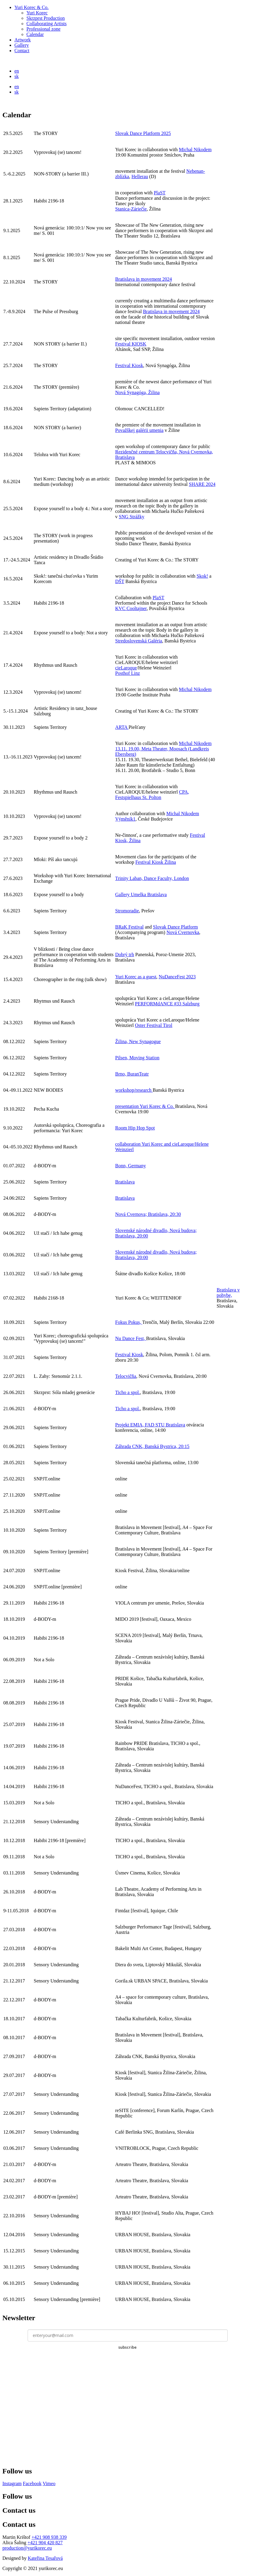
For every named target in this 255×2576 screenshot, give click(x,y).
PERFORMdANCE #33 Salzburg (167, 1003)
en (16, 70)
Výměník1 (125, 818)
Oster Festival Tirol (153, 1025)
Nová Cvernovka (182, 932)
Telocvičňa (125, 1376)
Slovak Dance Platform (175, 926)
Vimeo (49, 2483)
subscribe (127, 2347)
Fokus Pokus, (128, 1322)
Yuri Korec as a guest (135, 976)
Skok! (202, 576)
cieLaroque (126, 667)
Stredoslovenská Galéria (138, 640)
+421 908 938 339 (49, 2537)
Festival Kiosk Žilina (155, 862)
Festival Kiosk (129, 365)
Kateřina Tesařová (45, 2558)
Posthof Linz (127, 673)
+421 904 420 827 (45, 2542)
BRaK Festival (129, 926)
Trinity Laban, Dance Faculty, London (152, 878)
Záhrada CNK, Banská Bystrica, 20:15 (152, 1446)
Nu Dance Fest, (130, 1338)
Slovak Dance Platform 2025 (143, 133)
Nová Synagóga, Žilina (137, 392)
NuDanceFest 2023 (177, 976)
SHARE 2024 (202, 484)
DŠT (119, 581)
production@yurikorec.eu (27, 2548)
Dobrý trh (124, 954)
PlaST (159, 192)
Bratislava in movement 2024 (143, 279)
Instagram (12, 2483)
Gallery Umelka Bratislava (141, 894)
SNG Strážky (131, 516)
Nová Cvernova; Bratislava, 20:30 (148, 1214)
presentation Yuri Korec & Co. (145, 1106)
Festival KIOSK (131, 343)
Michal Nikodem (195, 149)
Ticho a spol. (127, 1392)
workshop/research (134, 1090)
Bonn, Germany (130, 1165)
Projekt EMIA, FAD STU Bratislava (150, 1424)
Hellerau (140, 176)
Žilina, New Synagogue (138, 1041)
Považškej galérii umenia (139, 430)
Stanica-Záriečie (131, 208)
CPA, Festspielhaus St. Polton (152, 794)
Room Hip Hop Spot (135, 1127)
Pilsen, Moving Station (137, 1057)
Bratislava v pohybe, (228, 1292)
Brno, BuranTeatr (132, 1073)
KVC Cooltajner (131, 608)
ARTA (122, 727)
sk (16, 76)
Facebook (32, 2483)
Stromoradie (127, 910)
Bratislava (125, 1181)
